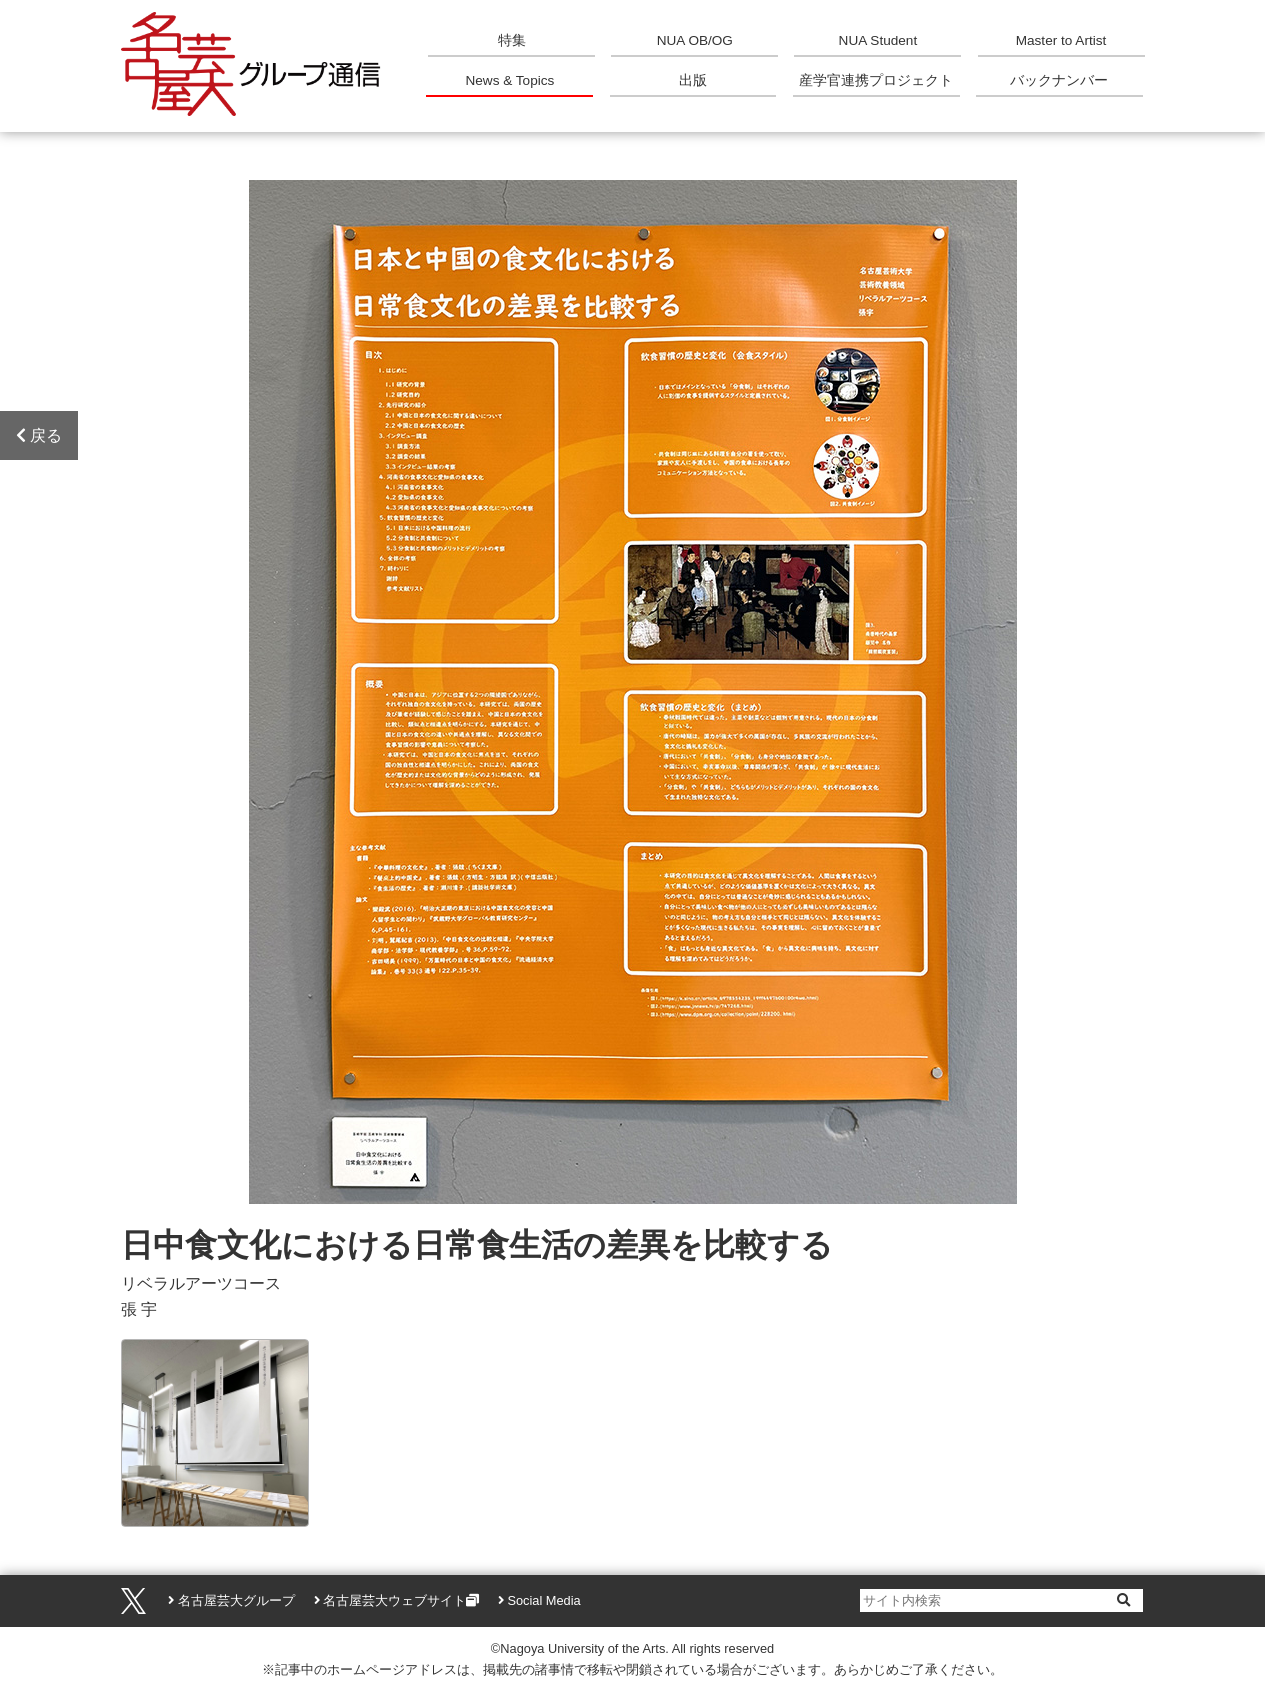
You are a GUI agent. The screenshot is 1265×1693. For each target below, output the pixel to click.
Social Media (543, 1600)
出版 (693, 80)
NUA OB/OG (695, 40)
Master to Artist (1061, 40)
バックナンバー (1059, 80)
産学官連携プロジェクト (876, 80)
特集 (512, 40)
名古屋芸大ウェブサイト (394, 1600)
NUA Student (878, 40)
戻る (39, 435)
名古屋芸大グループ (236, 1600)
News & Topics (509, 80)
